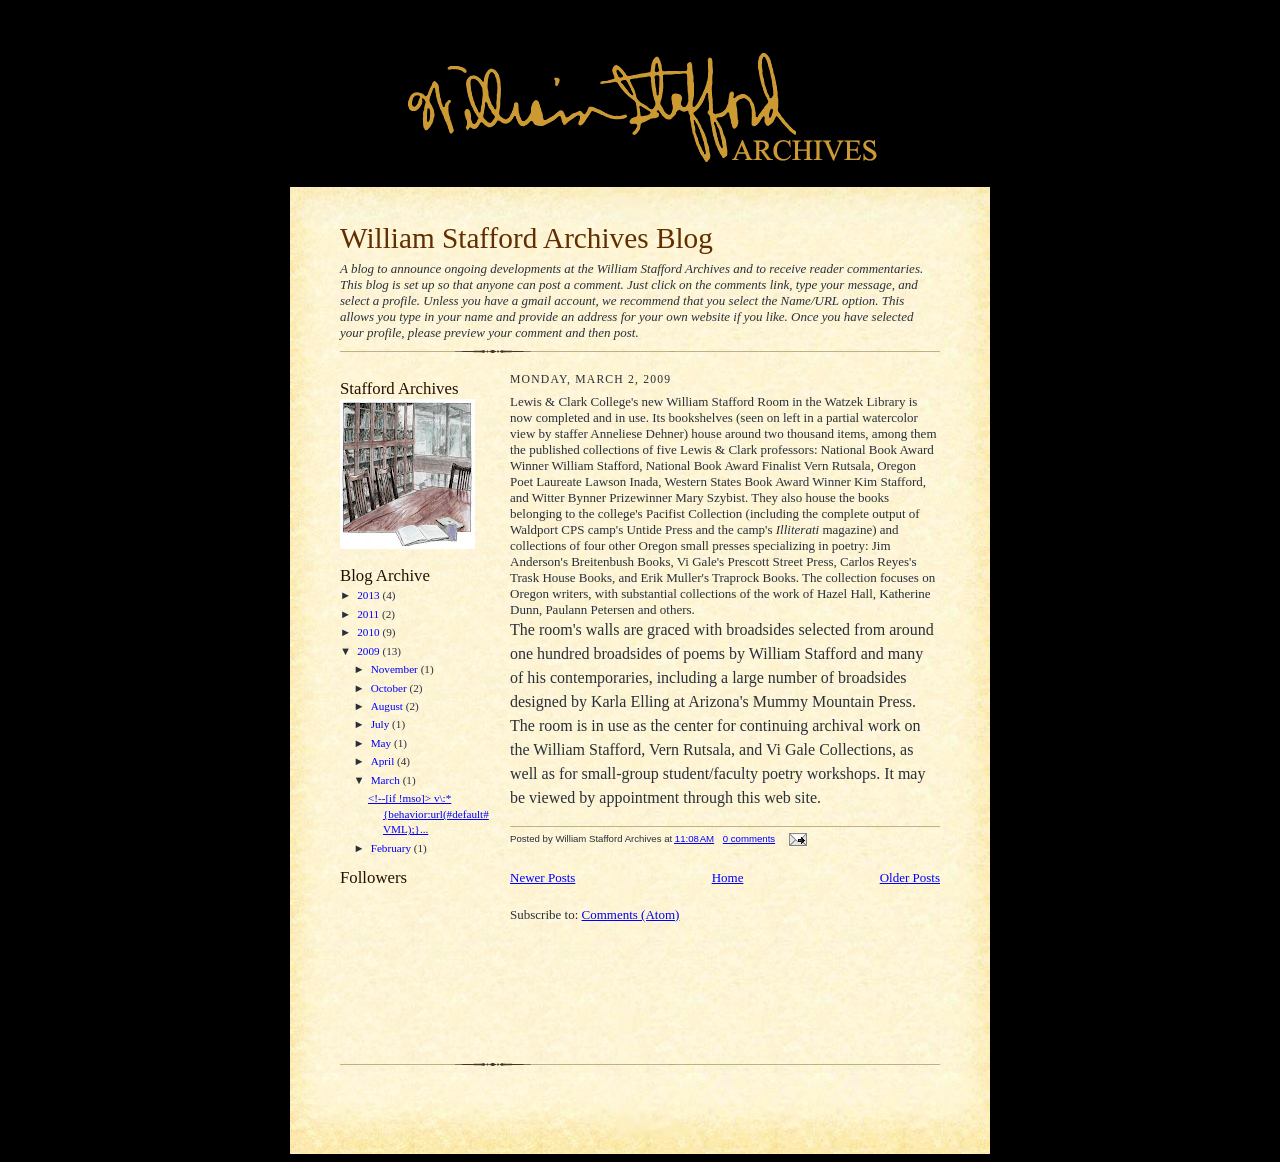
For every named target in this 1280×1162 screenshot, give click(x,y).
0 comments (749, 838)
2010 (369, 632)
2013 (369, 595)
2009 (369, 651)
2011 (369, 614)
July (381, 724)
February (392, 848)
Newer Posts (542, 877)
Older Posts (910, 877)
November (396, 669)
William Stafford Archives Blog (526, 238)
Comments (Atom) (631, 914)
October (390, 688)
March (387, 780)
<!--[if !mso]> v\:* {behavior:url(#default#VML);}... (428, 813)
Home (728, 877)
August (388, 706)
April (384, 761)
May (382, 743)
